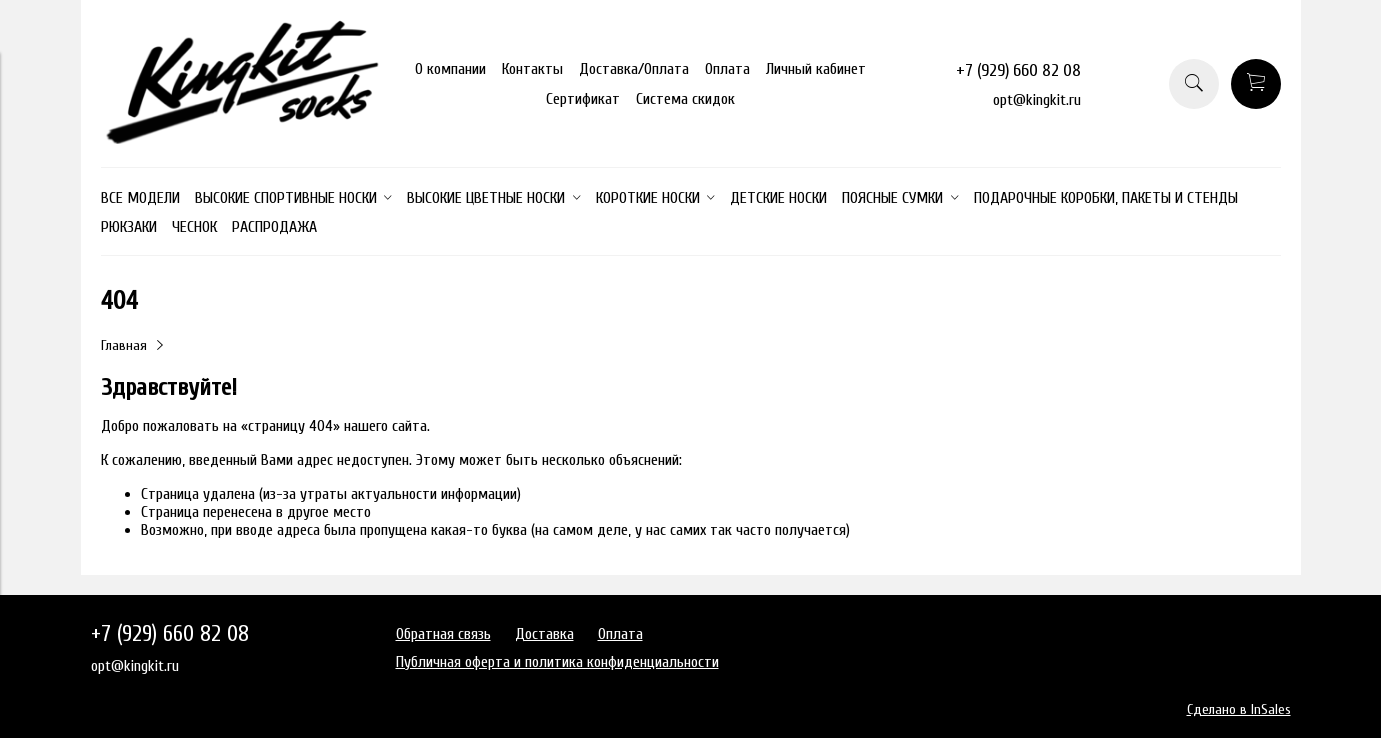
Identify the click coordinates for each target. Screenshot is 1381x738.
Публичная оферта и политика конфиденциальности (557, 662)
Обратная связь (443, 634)
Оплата (727, 69)
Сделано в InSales (1239, 709)
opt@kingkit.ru (1037, 100)
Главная (124, 345)
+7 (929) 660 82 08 (1018, 70)
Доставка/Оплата (634, 69)
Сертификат (583, 99)
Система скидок (685, 99)
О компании (450, 69)
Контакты (532, 69)
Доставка (544, 634)
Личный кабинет (816, 69)
